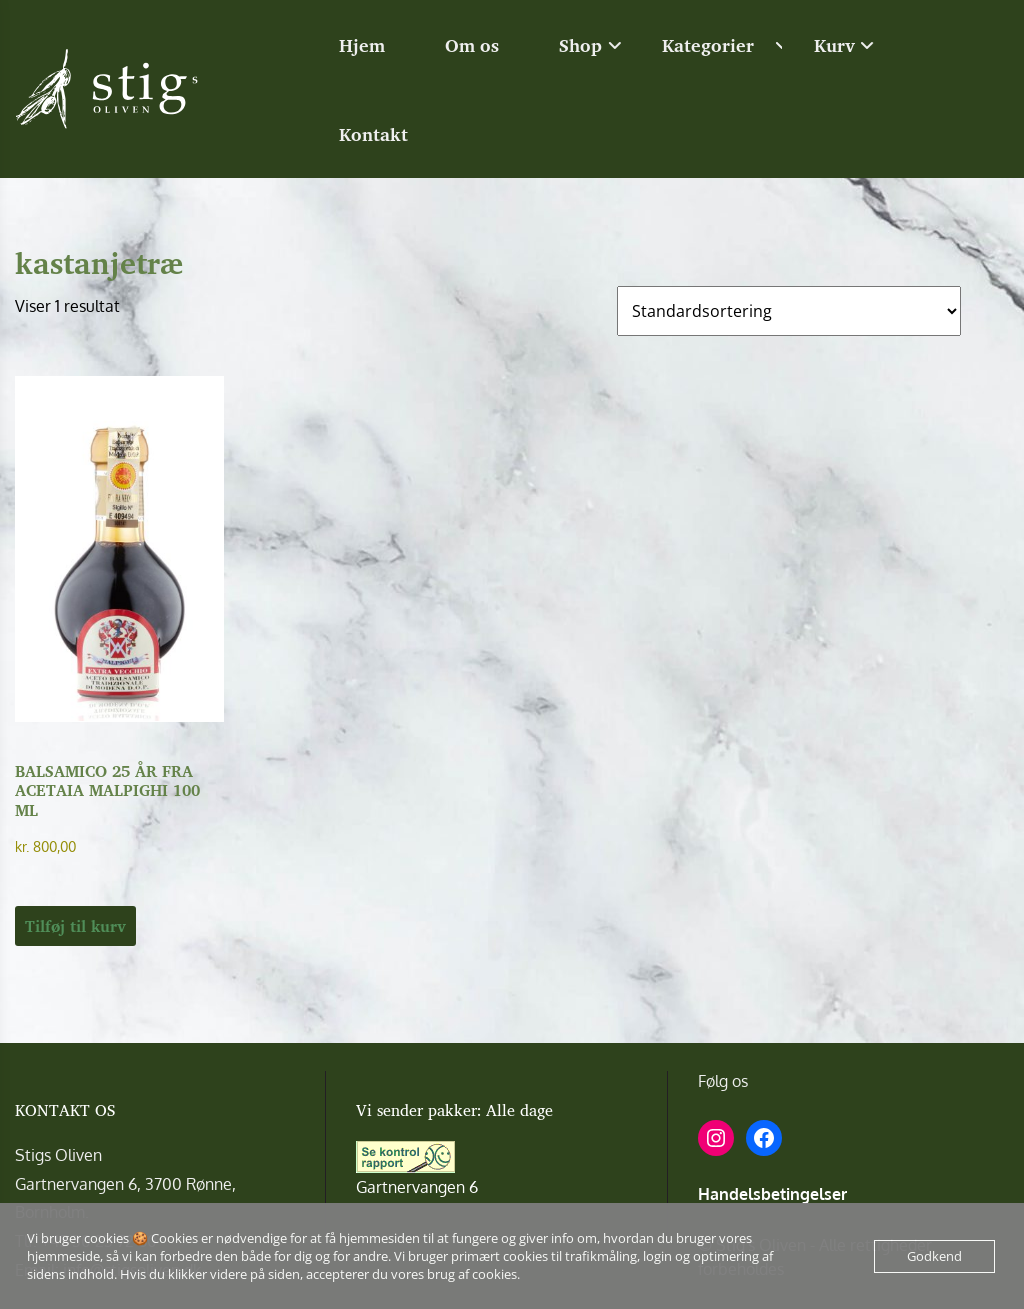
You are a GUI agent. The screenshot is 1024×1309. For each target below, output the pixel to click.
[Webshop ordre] (789, 311)
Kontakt (373, 134)
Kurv (834, 45)
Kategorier (708, 45)
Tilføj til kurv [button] (75, 926)
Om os (472, 45)
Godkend (934, 1256)
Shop (580, 45)
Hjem (362, 45)
